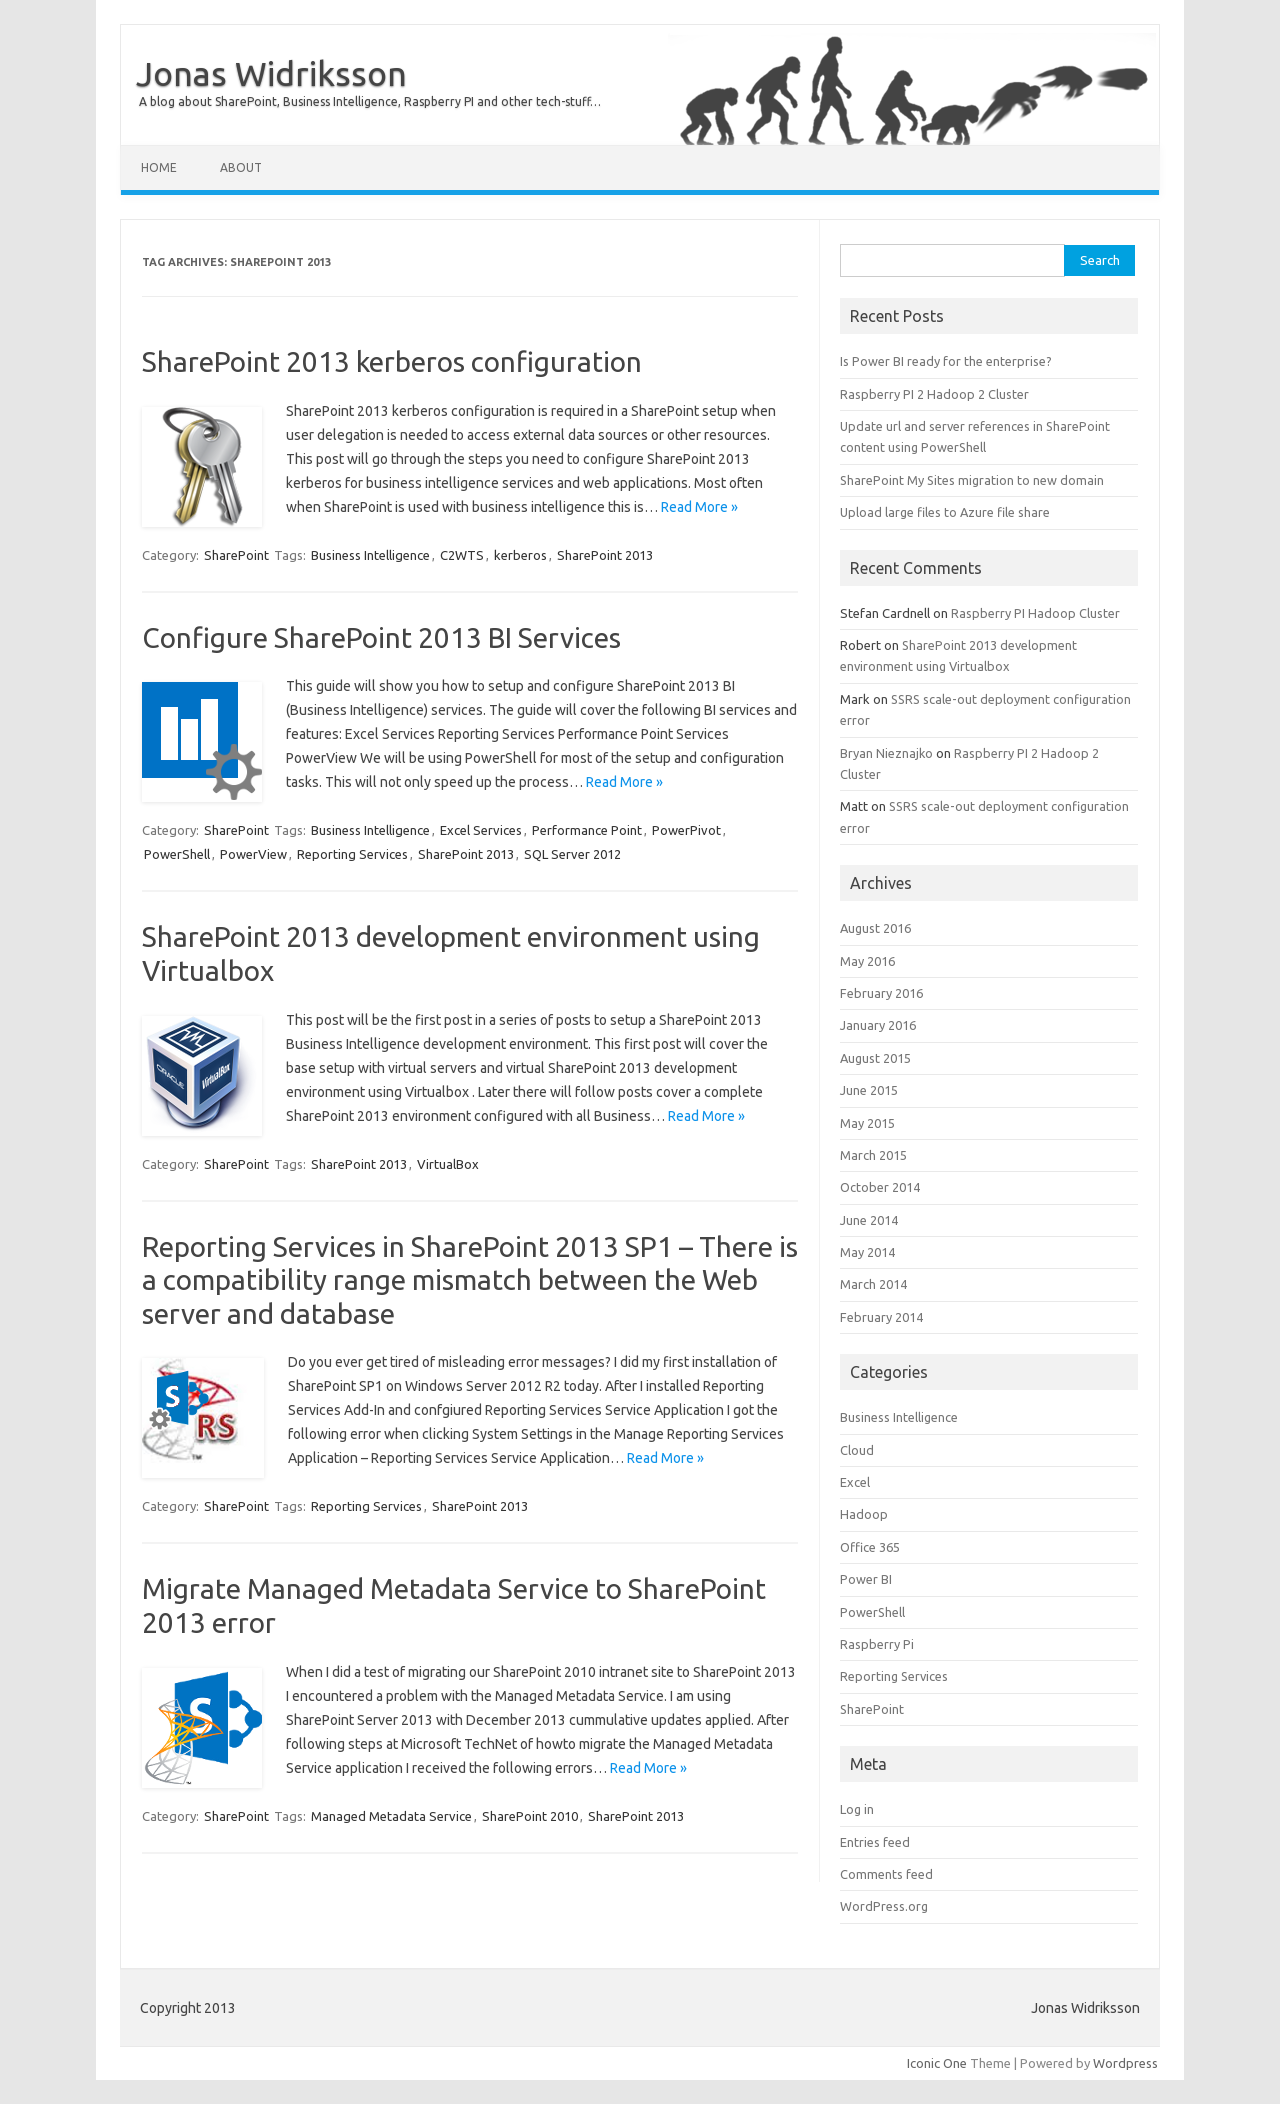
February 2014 (881, 1317)
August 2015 (875, 1058)
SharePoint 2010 (530, 1816)
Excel (855, 1482)
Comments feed (886, 1874)
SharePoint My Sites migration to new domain (972, 480)
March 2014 (873, 1284)
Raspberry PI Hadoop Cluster (1035, 613)
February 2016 (881, 993)
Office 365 (870, 1547)
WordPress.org (884, 1906)
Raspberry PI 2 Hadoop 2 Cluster (934, 394)
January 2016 (878, 1025)
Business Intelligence (370, 555)
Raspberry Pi (877, 1644)
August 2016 (875, 928)
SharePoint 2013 (605, 555)
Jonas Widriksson (271, 73)
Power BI (866, 1579)
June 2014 (869, 1220)
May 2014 (867, 1252)
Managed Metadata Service (391, 1816)
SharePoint (236, 555)
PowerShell (177, 854)
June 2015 (869, 1090)
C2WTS (462, 555)
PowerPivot (686, 830)
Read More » (699, 507)
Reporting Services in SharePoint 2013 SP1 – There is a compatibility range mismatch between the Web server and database (470, 1280)
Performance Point (587, 830)
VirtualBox (448, 1164)
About (241, 167)
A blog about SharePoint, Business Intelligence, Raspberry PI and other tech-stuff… (370, 101)
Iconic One (937, 2063)
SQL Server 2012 (572, 854)
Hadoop (864, 1514)
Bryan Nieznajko (886, 753)
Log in (857, 1809)
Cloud (857, 1450)
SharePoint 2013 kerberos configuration (392, 361)
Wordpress (1125, 2063)
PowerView (253, 854)
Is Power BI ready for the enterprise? (946, 361)
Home (159, 167)
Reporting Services (352, 854)
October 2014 (880, 1187)
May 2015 (867, 1123)
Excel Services (481, 830)
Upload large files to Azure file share (945, 512)
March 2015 (873, 1155)
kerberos (520, 555)
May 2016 (867, 961)
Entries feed (875, 1842)
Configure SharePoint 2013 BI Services (381, 637)
